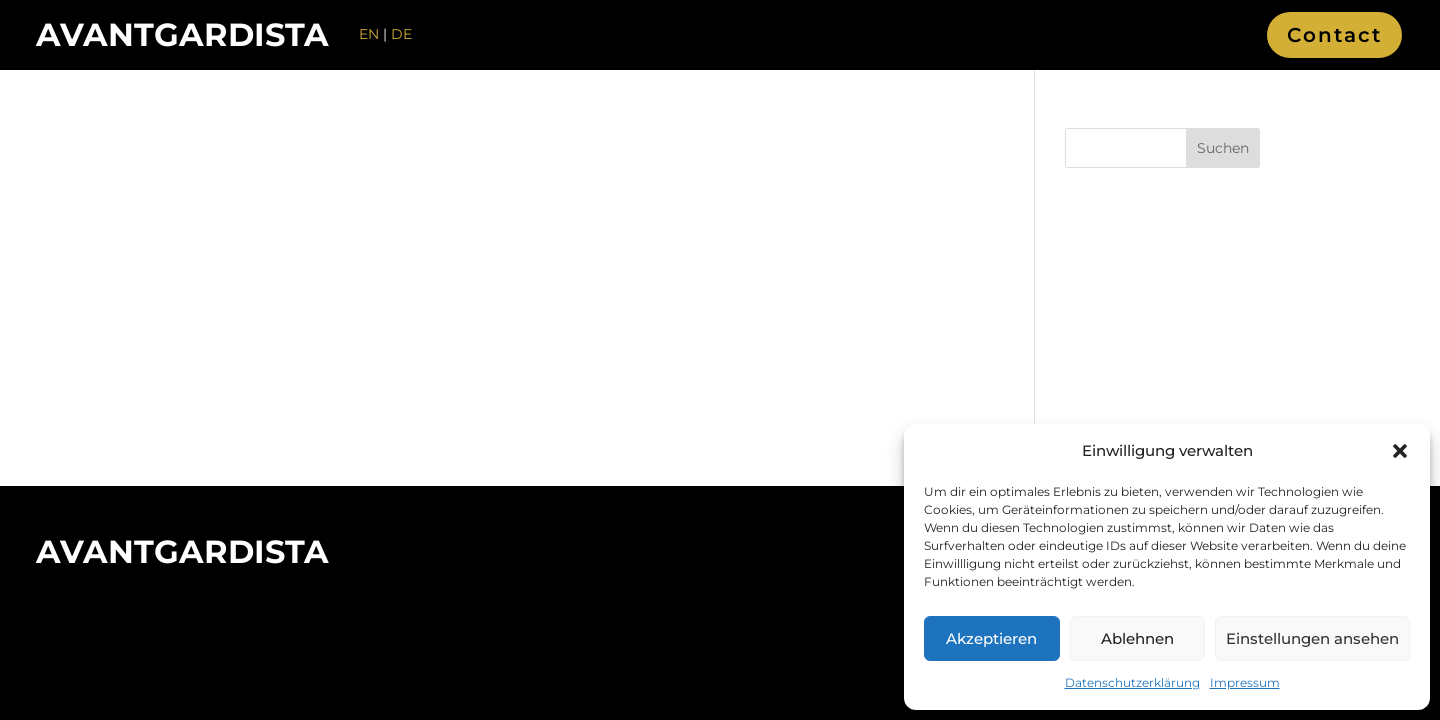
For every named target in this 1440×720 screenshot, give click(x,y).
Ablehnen (1137, 638)
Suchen (1223, 148)
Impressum (1245, 682)
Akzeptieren (991, 638)
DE (401, 34)
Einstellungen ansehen (1312, 638)
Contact (1334, 35)
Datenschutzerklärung (1132, 682)
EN (369, 34)
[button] (1400, 451)
